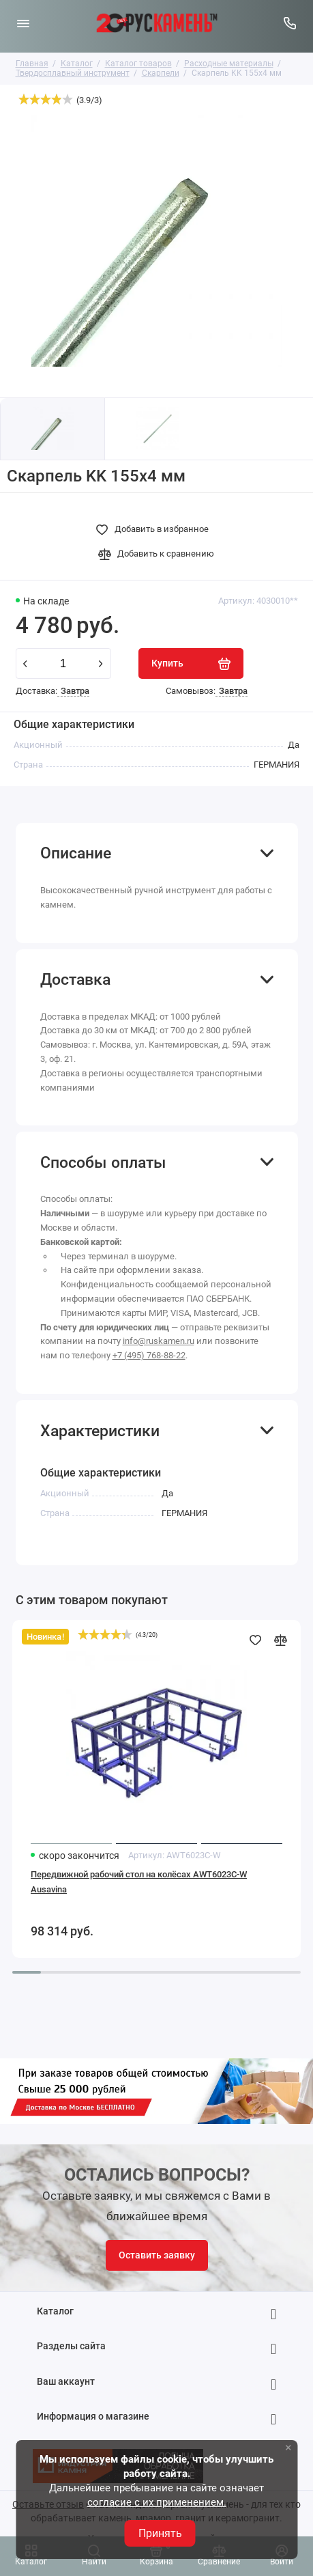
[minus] (25, 664)
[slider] (45, 99)
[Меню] (23, 23)
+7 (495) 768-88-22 (149, 1355)
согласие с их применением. (156, 2502)
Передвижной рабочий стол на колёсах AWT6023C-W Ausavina (139, 1881)
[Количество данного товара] (63, 663)
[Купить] (191, 663)
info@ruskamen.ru (158, 1341)
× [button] (288, 2447)
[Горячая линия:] (290, 23)
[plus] (100, 664)
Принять (160, 2533)
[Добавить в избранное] (156, 529)
